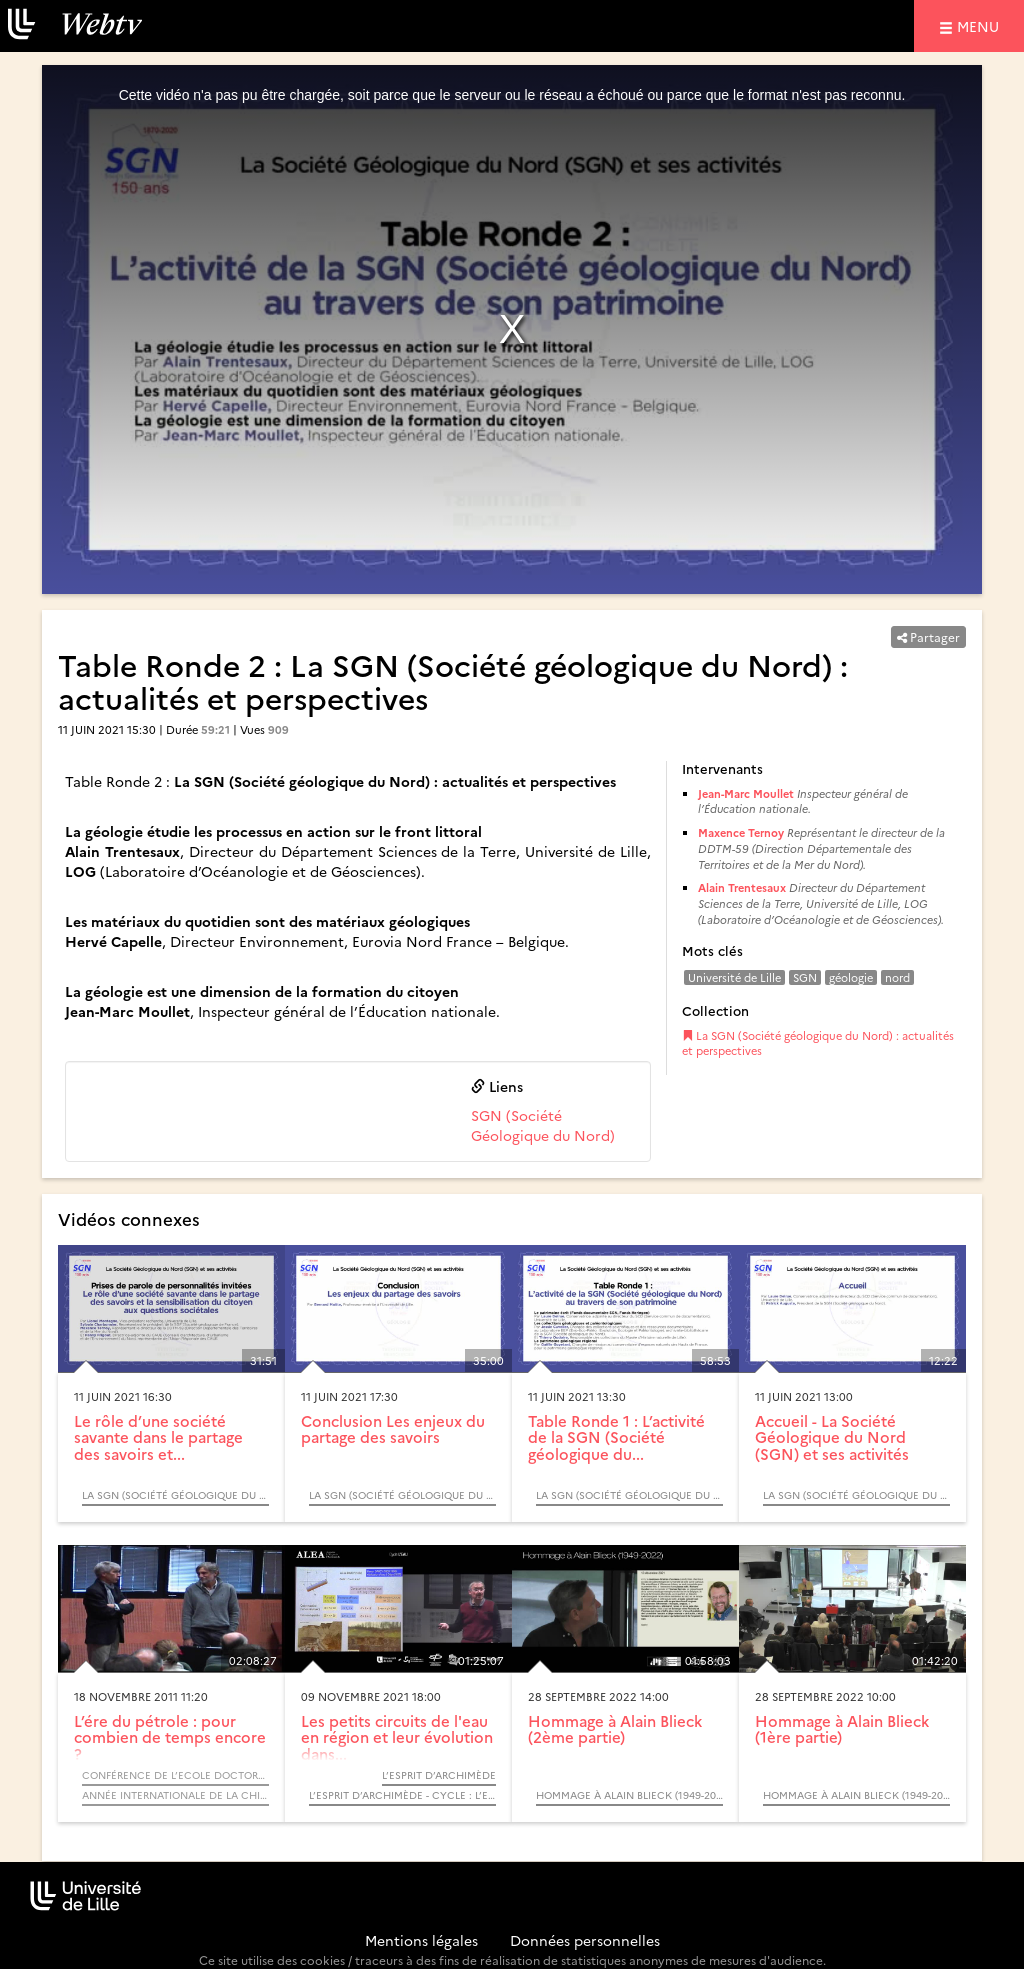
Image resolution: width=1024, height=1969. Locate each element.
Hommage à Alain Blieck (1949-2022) (629, 1795)
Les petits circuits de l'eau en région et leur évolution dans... (397, 1737)
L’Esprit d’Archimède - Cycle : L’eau (402, 1795)
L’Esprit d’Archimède (439, 1775)
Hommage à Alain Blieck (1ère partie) (842, 1729)
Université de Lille (734, 977)
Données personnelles (585, 1940)
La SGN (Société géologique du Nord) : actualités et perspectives (818, 1043)
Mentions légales (421, 1940)
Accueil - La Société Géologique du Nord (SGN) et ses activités (832, 1437)
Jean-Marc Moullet (746, 793)
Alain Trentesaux (742, 887)
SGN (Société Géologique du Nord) (543, 1125)
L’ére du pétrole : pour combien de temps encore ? (170, 1737)
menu (981, 25)
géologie (851, 977)
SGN (805, 977)
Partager (928, 636)
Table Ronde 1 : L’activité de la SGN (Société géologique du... (616, 1437)
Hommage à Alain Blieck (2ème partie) (615, 1729)
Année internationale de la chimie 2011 (175, 1795)
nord (897, 977)
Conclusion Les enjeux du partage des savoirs (393, 1429)
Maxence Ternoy (741, 832)
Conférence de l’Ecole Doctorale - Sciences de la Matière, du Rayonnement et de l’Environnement (175, 1775)
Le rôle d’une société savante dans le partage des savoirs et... (158, 1437)
